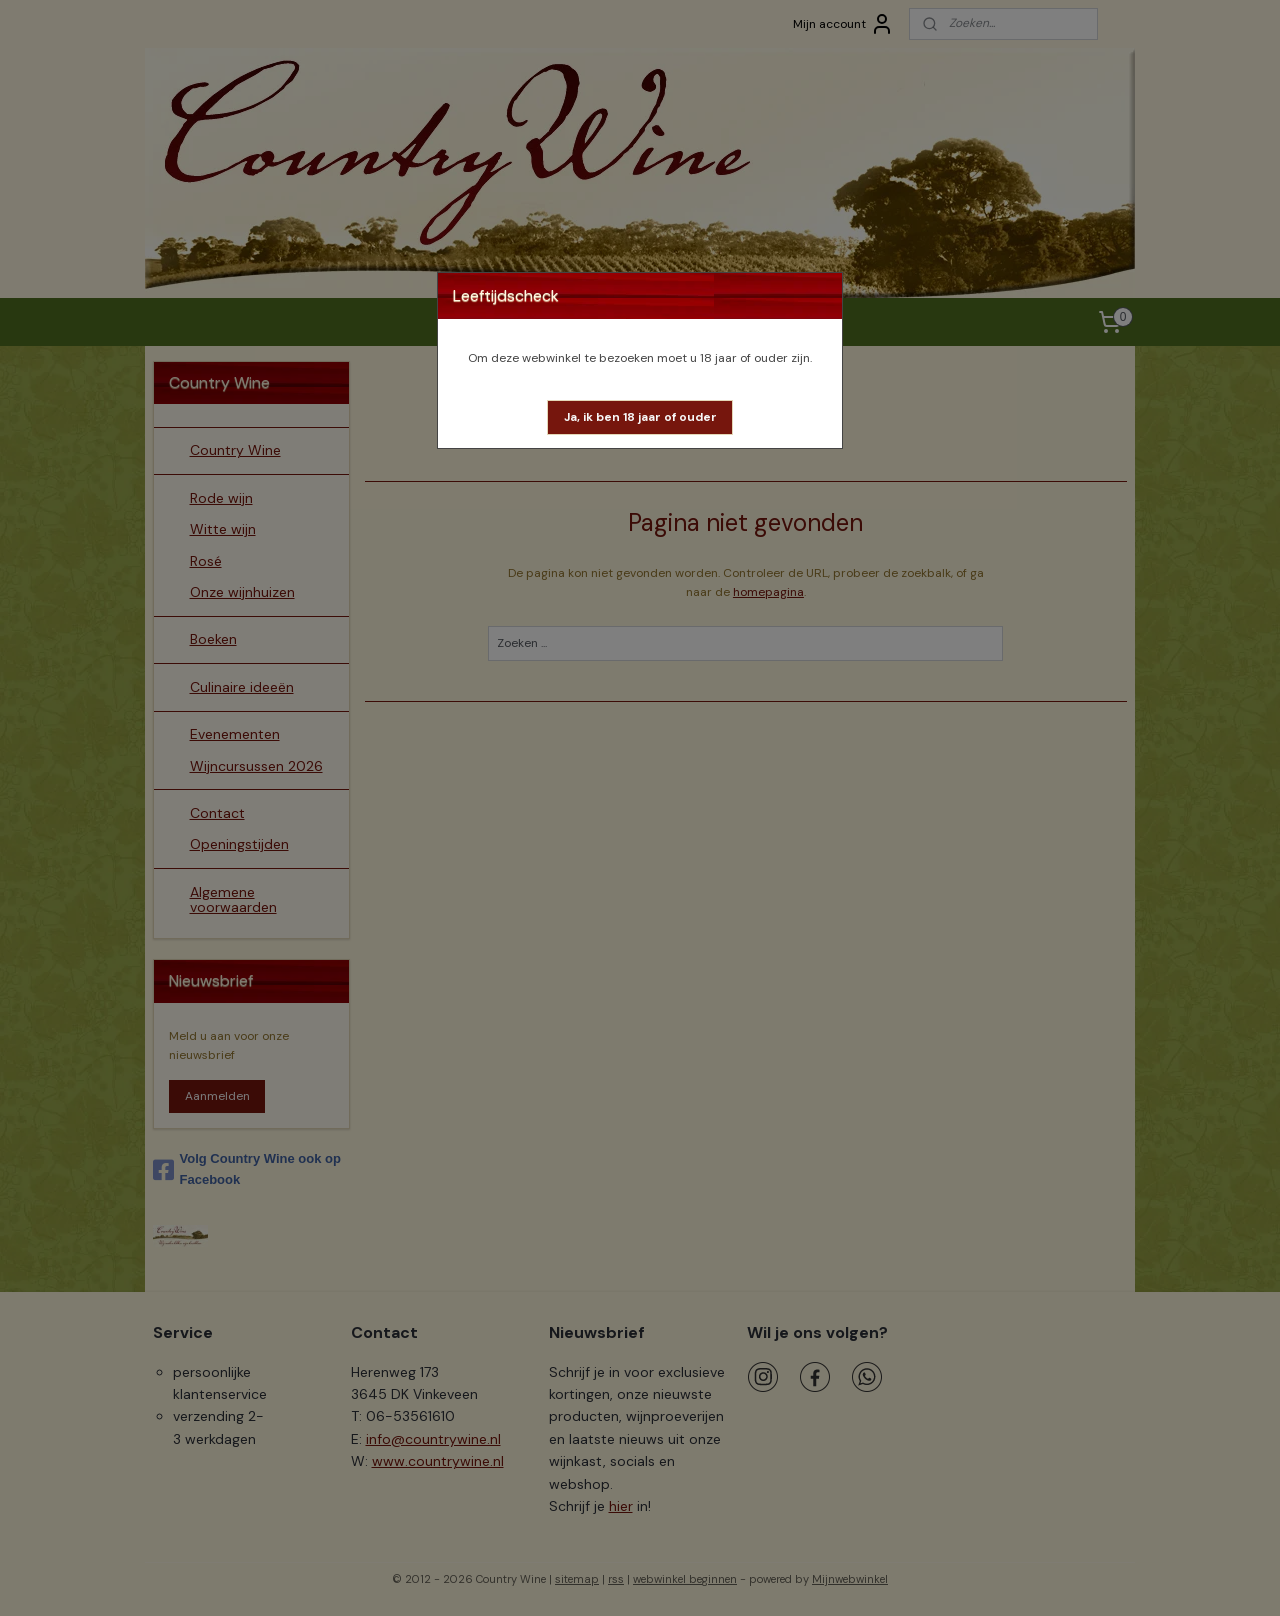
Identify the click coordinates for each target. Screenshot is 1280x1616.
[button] (640, 417)
